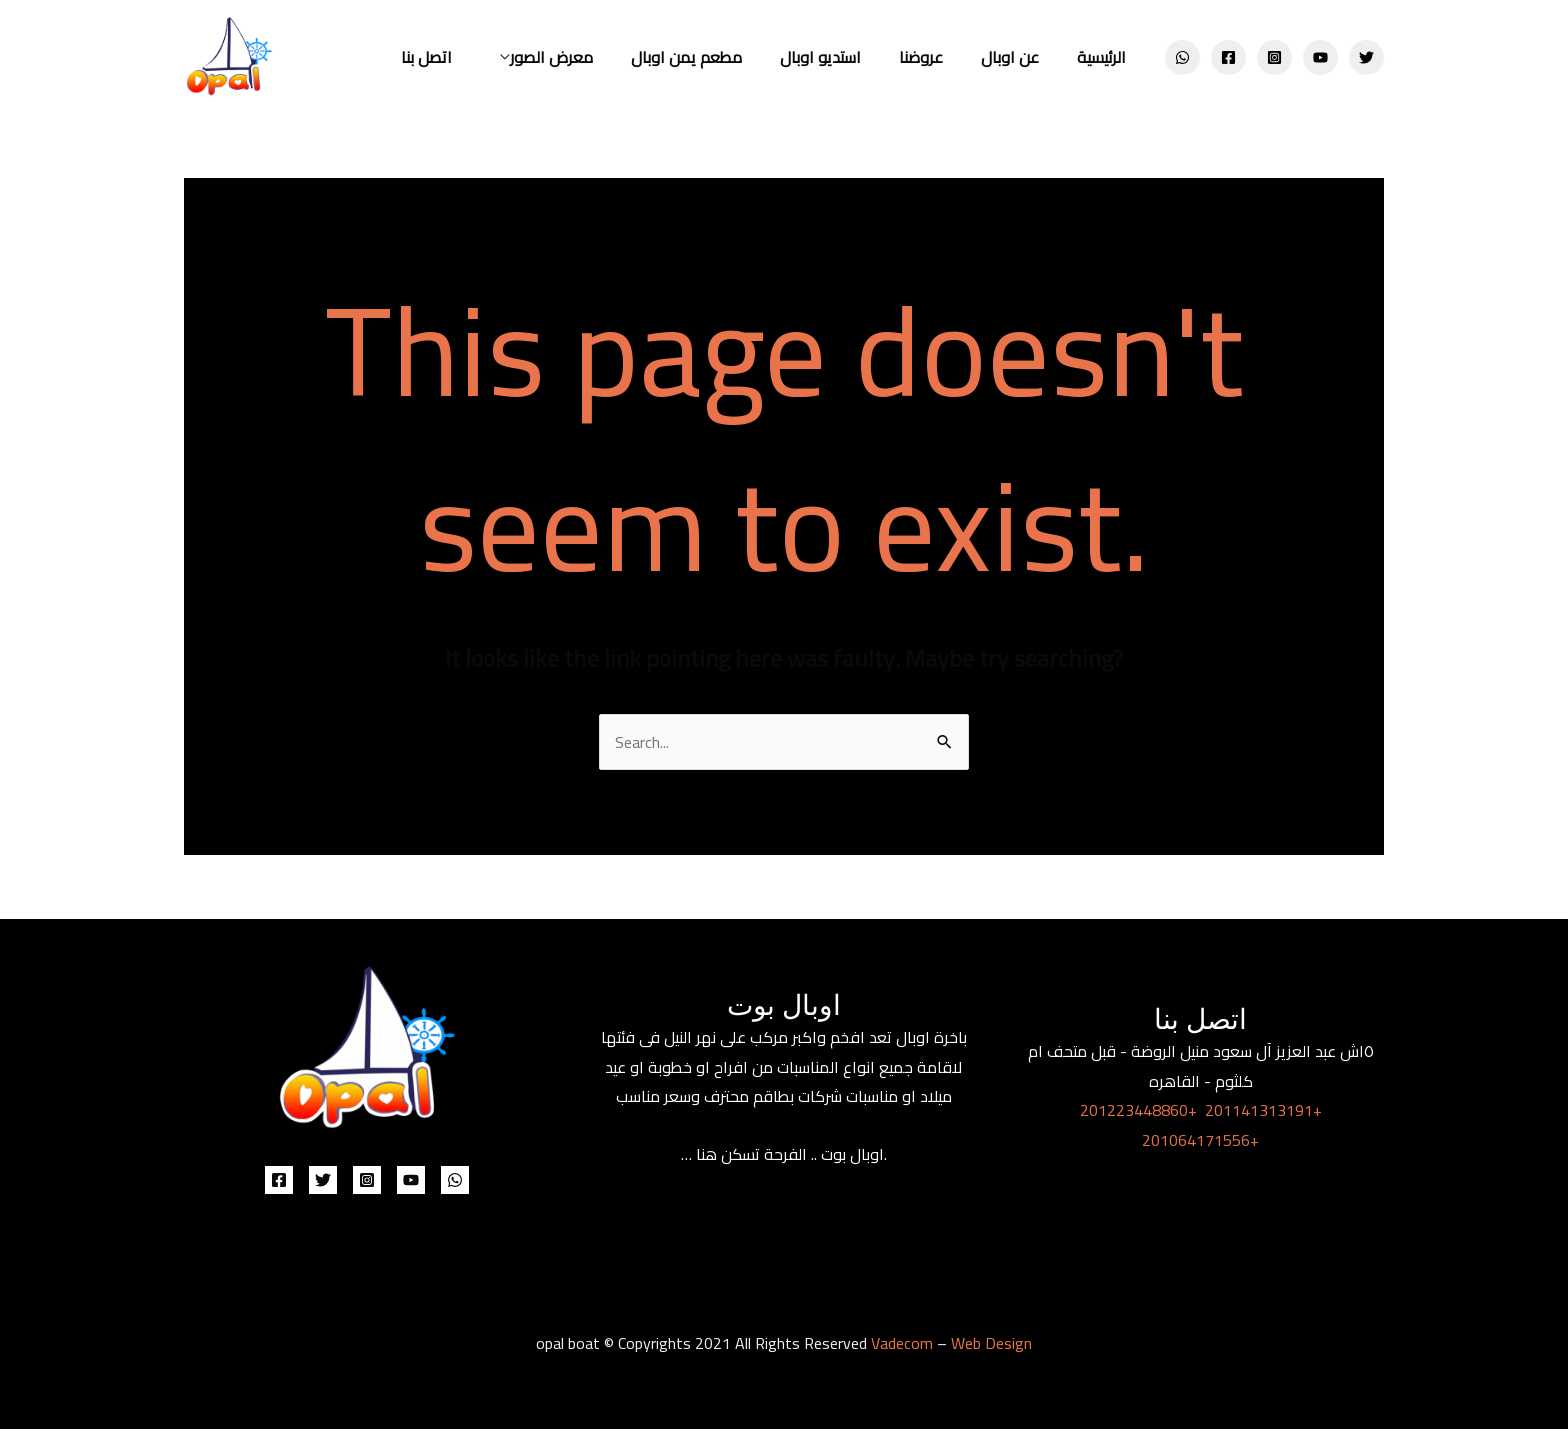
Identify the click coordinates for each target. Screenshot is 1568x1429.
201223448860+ (1138, 1110)
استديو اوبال (841, 57)
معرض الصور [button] (584, 57)
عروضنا (936, 57)
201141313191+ (1263, 1110)
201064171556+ (1200, 1140)
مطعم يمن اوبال (713, 57)
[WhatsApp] (1182, 57)
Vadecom (902, 1343)
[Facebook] (1228, 57)
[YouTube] (1320, 57)
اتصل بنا (465, 57)
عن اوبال (1019, 57)
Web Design (991, 1343)
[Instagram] (1274, 57)
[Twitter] (1366, 57)
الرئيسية (1104, 57)
